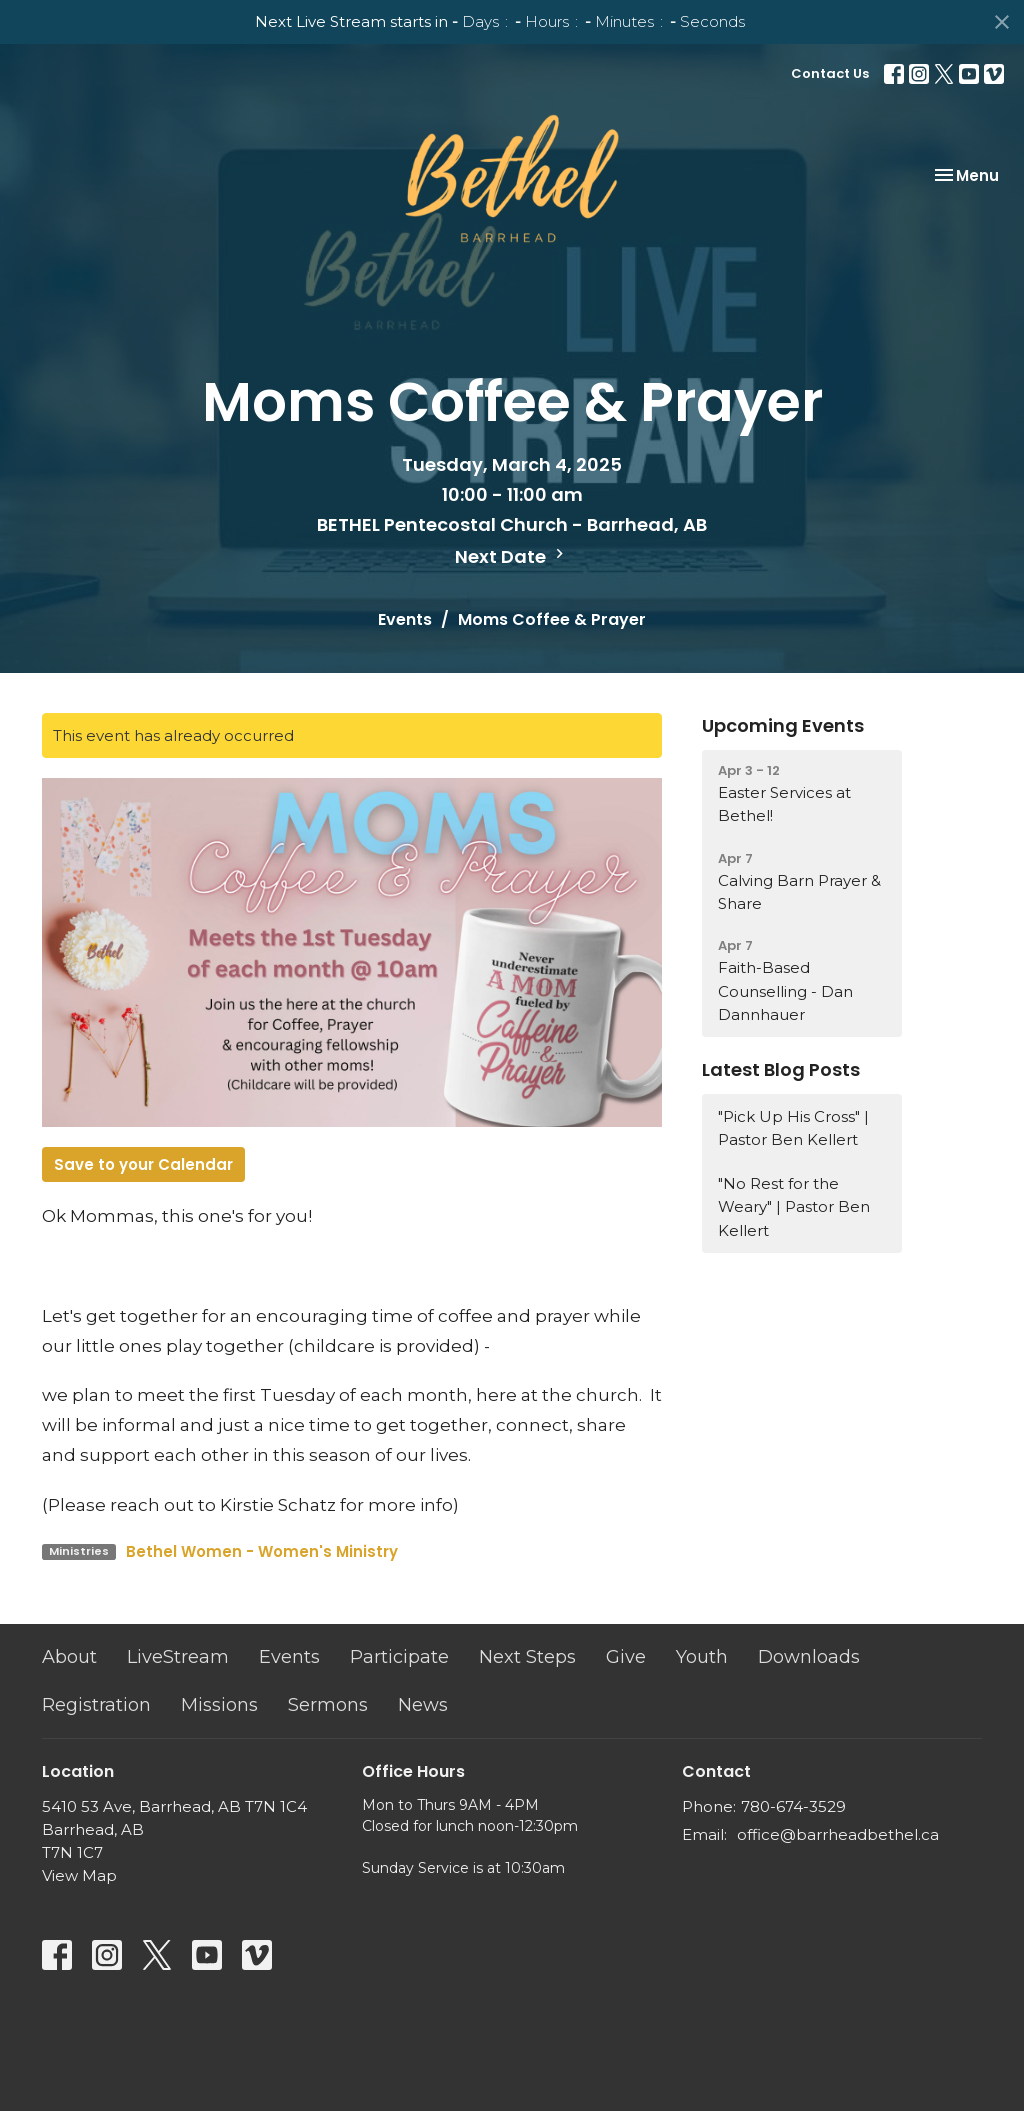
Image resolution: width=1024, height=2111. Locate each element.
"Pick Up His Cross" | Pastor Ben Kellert (793, 1128)
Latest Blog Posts (781, 1069)
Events (405, 619)
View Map (79, 1875)
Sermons (328, 1705)
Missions (219, 1705)
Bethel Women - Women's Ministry (262, 1551)
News (423, 1705)
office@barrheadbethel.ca (838, 1834)
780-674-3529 (793, 1806)
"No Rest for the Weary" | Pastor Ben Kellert (794, 1207)
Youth (702, 1657)
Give (626, 1657)
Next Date (512, 556)
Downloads (809, 1657)
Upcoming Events (783, 725)
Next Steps (527, 1657)
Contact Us (830, 73)
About (69, 1657)
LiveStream (178, 1657)
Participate (399, 1657)
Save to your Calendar (143, 1164)
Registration (96, 1705)
